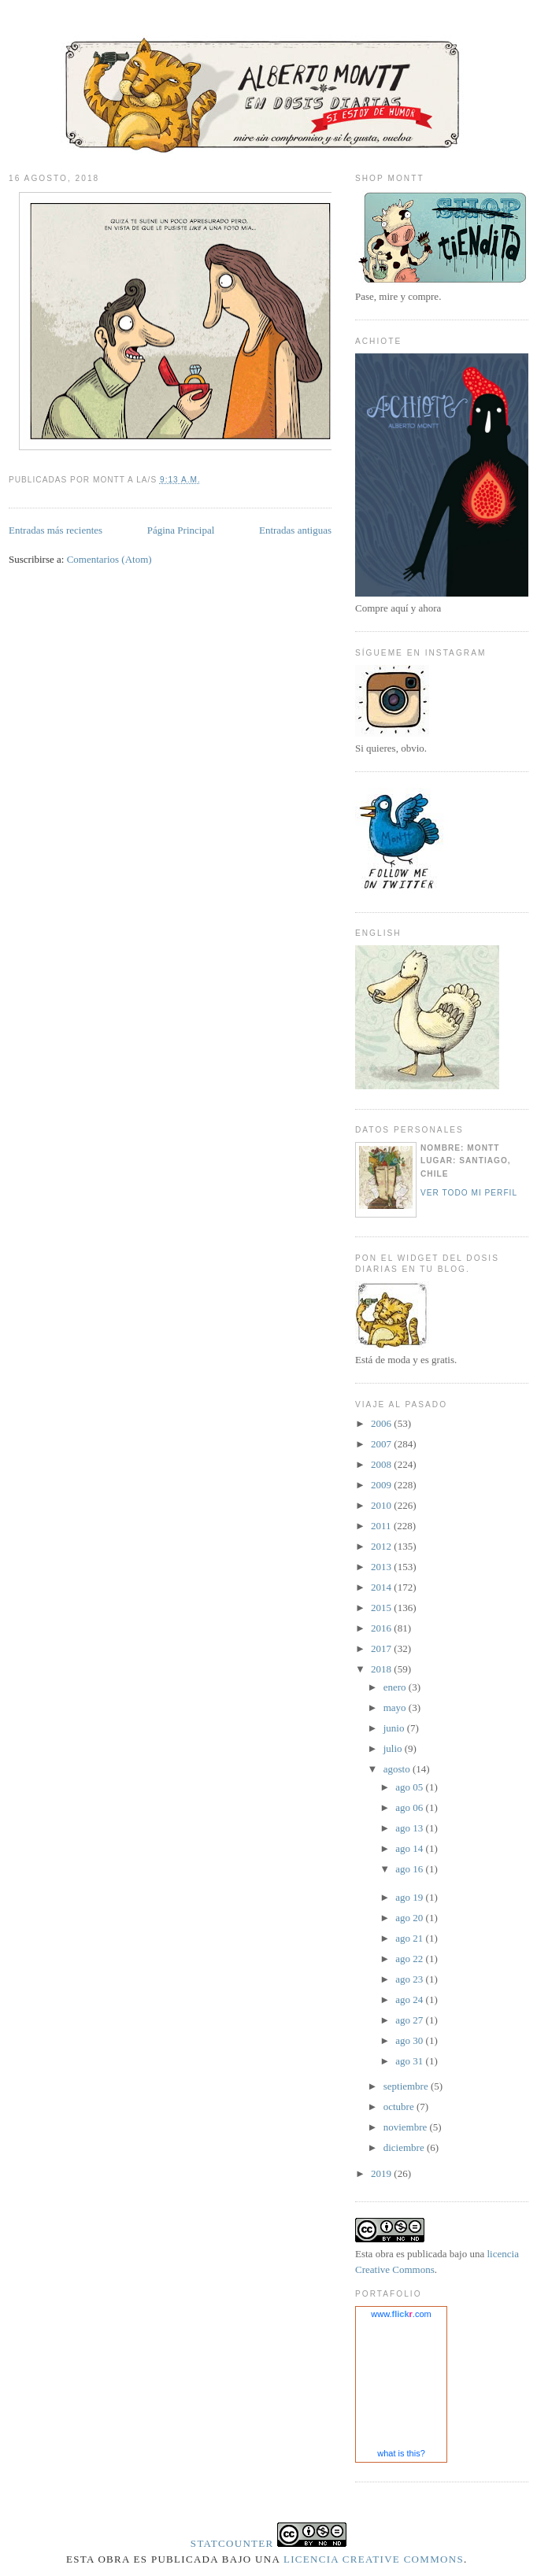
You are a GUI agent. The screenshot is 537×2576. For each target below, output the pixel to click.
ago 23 (410, 1979)
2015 (382, 1607)
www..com (401, 2314)
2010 (382, 1505)
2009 (382, 1485)
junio (395, 1728)
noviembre (406, 2127)
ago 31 (410, 2061)
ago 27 (410, 2020)
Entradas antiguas (295, 530)
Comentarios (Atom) (109, 559)
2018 (382, 1669)
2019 (382, 2173)
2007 (382, 1444)
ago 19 (410, 1897)
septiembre (407, 2086)
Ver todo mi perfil (468, 1192)
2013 (382, 1567)
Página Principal (181, 530)
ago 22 (410, 1958)
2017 (382, 1648)
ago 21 (410, 1938)
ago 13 (410, 1828)
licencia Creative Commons (373, 2559)
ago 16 (410, 1869)
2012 (382, 1546)
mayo (396, 1707)
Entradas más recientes (55, 530)
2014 (382, 1587)
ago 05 (410, 1787)
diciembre (405, 2147)
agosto (398, 1769)
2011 (382, 1526)
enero (396, 1687)
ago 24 (410, 1999)
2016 (382, 1628)
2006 (382, 1423)
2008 (382, 1464)
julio (394, 1748)
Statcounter (232, 2543)
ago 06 (410, 1807)
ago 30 (410, 2040)
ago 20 (410, 1918)
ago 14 (410, 1848)
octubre (400, 2106)
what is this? (401, 2453)
